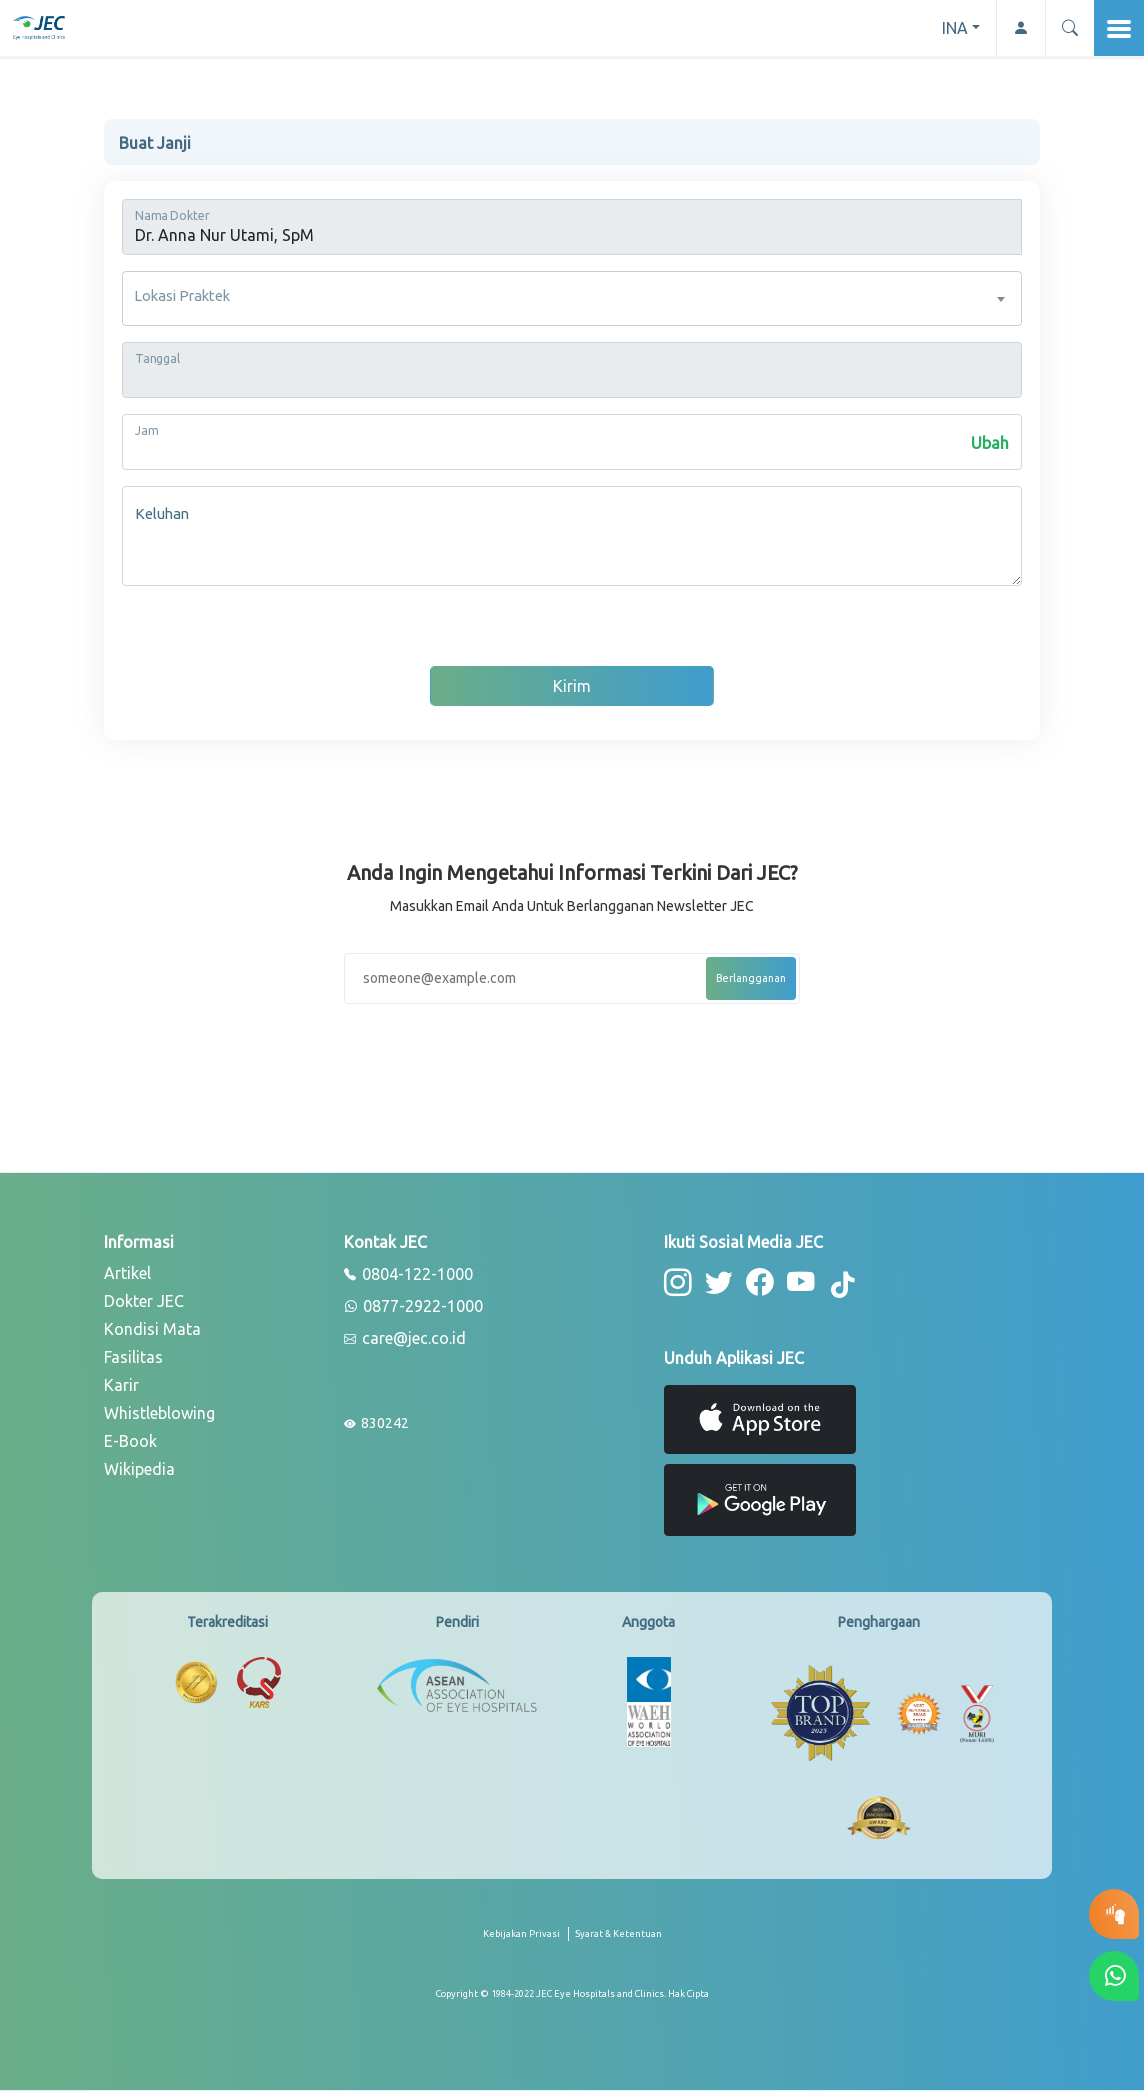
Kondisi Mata (152, 1329)
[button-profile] (1020, 28)
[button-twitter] (717, 1282)
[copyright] (572, 1993)
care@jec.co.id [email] (405, 1339)
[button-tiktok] (840, 1286)
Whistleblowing (159, 1413)
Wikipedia (139, 1469)
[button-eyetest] (1114, 1914)
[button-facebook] (757, 1282)
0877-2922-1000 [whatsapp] (413, 1307)
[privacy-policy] (526, 1941)
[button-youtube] (798, 1282)
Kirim (572, 686)
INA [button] (955, 28)
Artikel (127, 1273)
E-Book (130, 1441)
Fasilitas (133, 1357)
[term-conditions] (618, 1941)
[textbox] (572, 298)
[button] (1069, 28)
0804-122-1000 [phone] (408, 1275)
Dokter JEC (144, 1301)
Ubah (990, 443)
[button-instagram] (677, 1282)
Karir (121, 1385)
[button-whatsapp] (1114, 1976)
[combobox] (572, 298)
